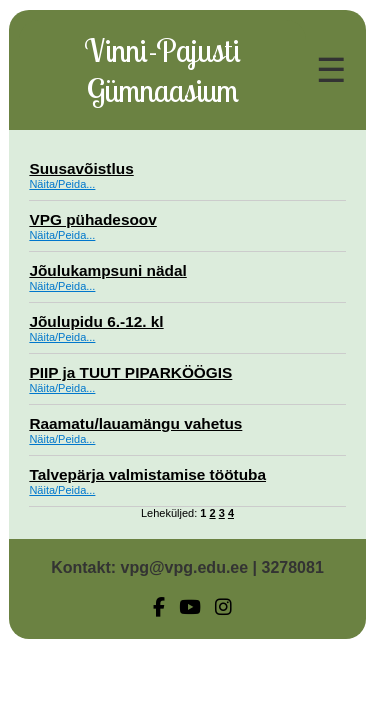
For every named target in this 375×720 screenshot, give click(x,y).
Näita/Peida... (62, 184)
